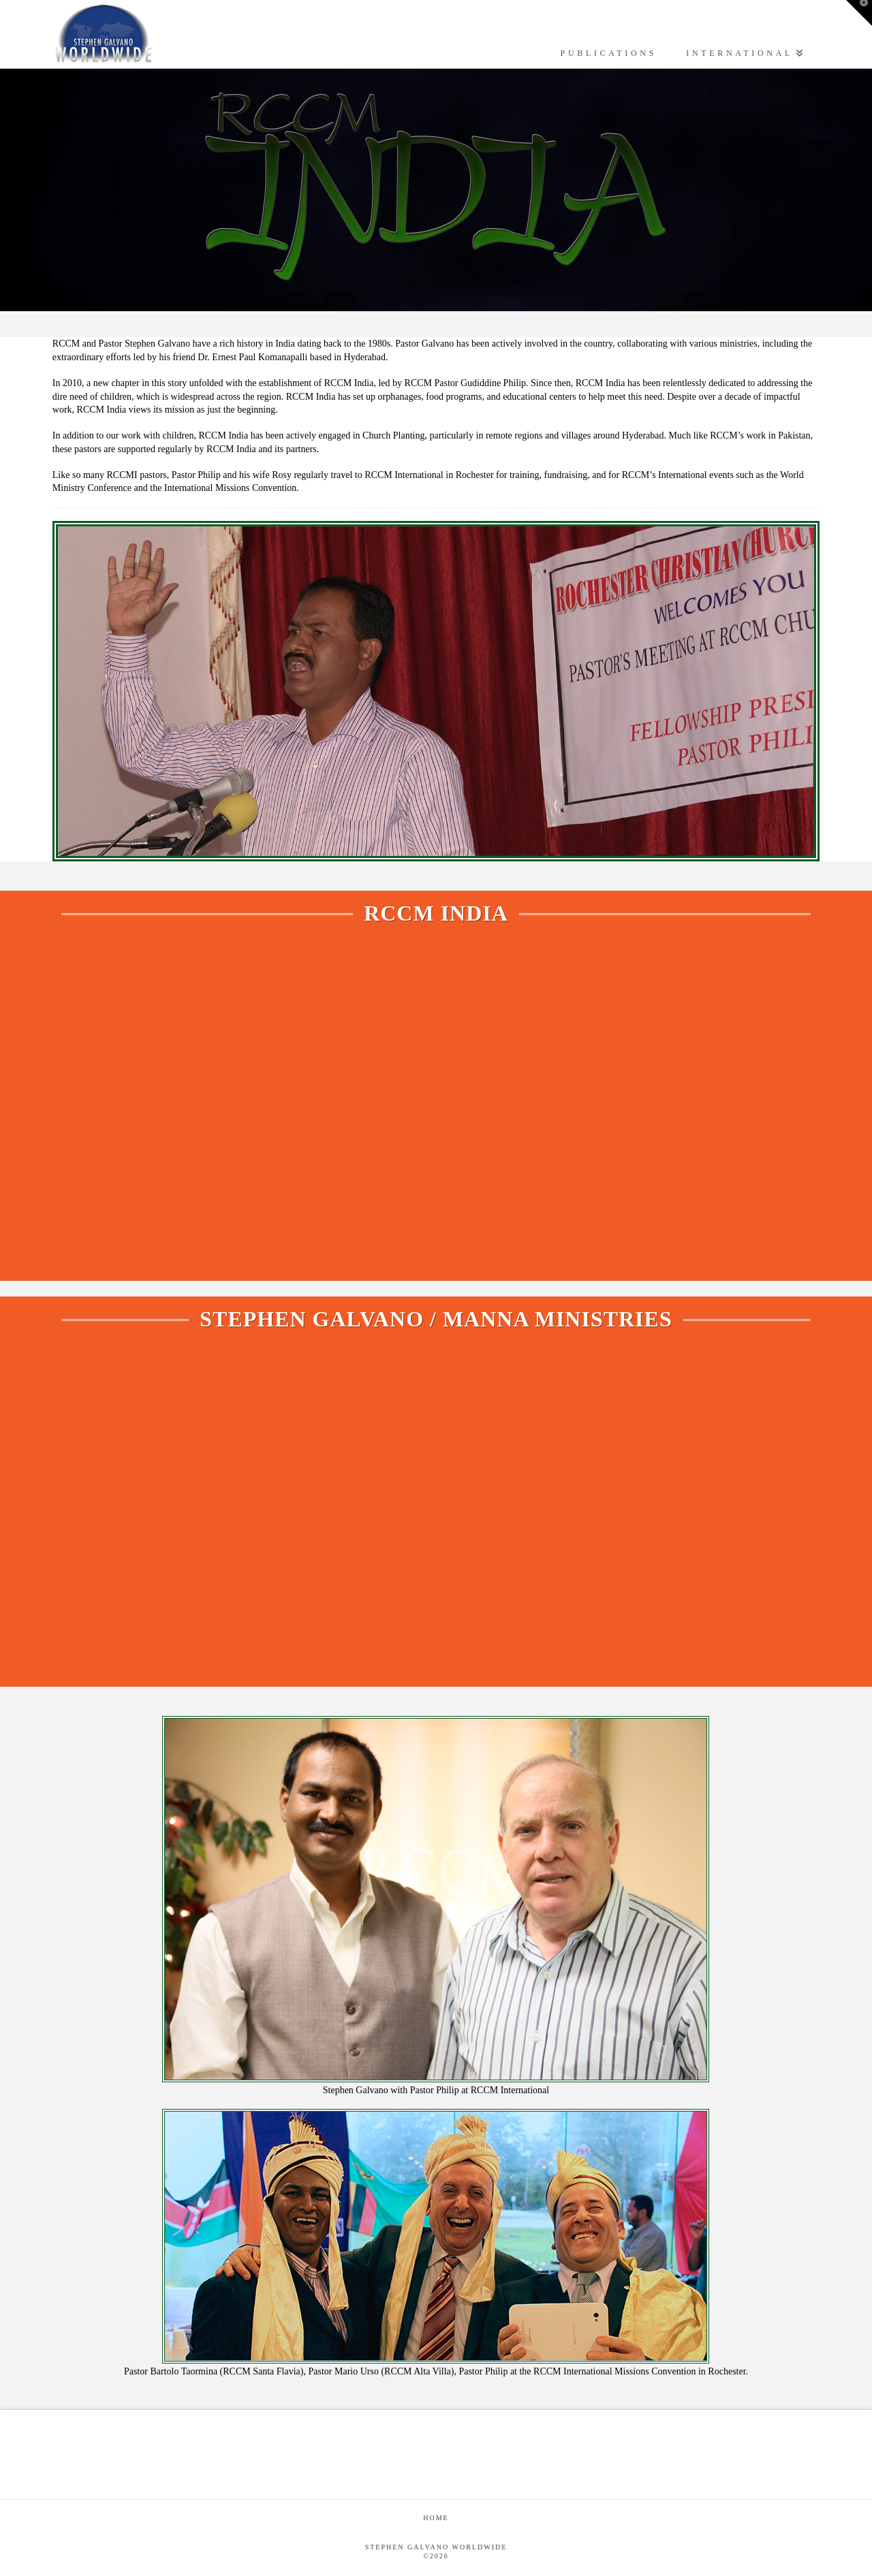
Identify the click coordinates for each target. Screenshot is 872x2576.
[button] (859, 13)
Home (435, 2518)
